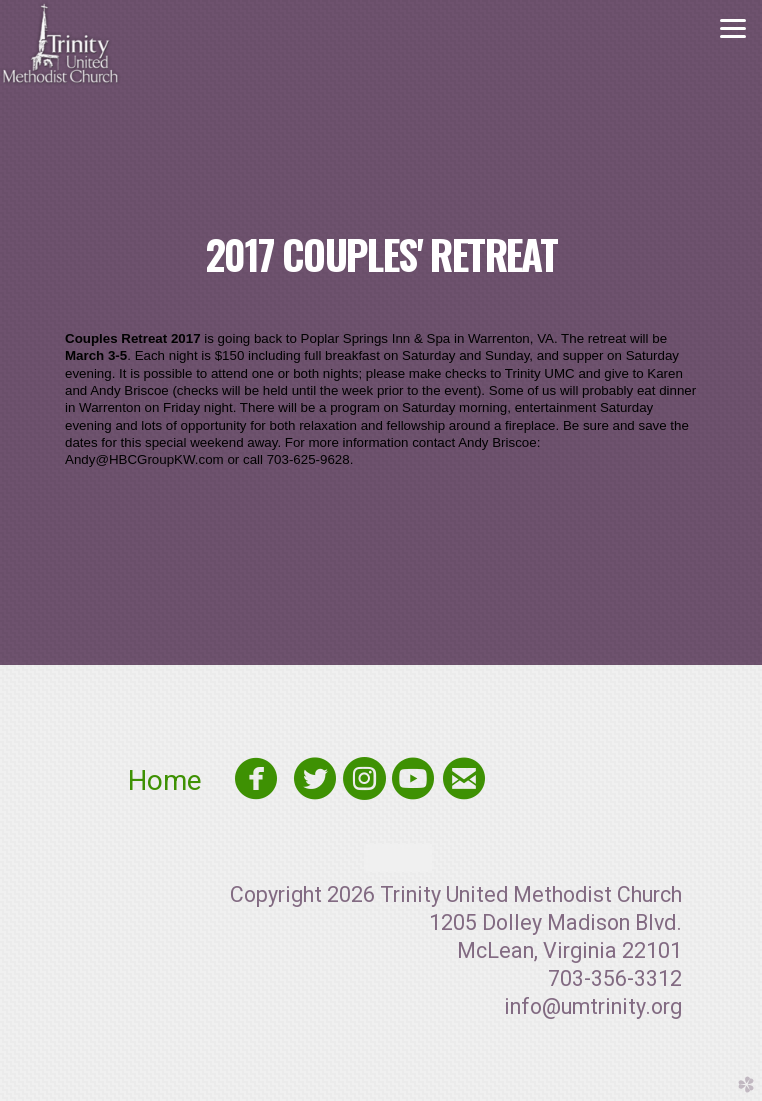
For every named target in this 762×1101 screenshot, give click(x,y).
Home (175, 780)
